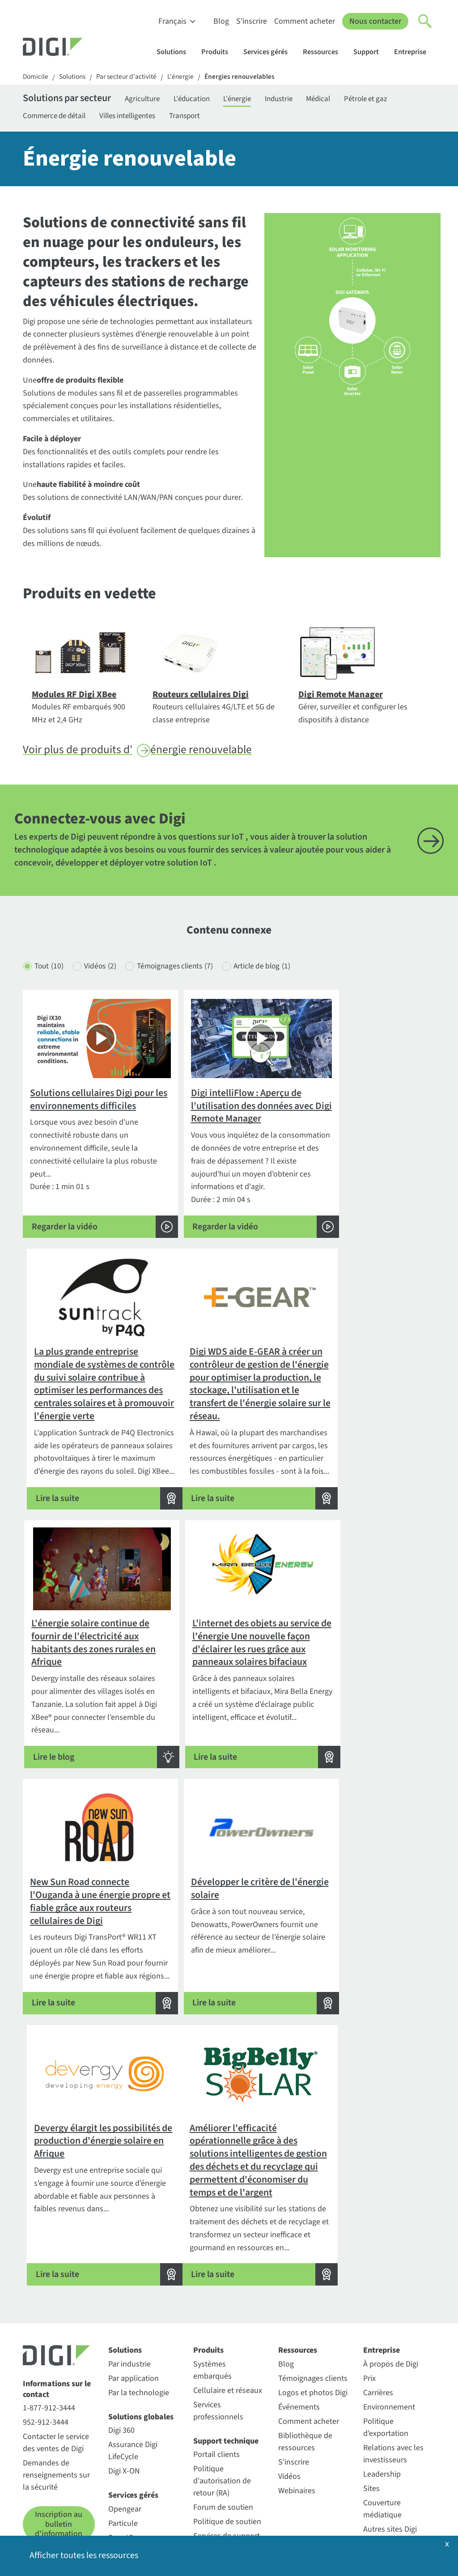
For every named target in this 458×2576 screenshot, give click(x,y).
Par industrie (129, 2256)
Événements (299, 2299)
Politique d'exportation (385, 2319)
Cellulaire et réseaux (227, 2282)
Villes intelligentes (137, 117)
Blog (221, 21)
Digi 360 (121, 2323)
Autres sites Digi (390, 2421)
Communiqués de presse (393, 2441)
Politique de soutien (227, 2414)
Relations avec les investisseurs (393, 2346)
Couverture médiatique (382, 2401)
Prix (369, 2270)
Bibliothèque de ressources (305, 2334)
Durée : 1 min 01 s (89, 1160)
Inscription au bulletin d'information (58, 2416)
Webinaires (296, 2382)
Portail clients (216, 2347)
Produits (219, 52)
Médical (345, 99)
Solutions (176, 52)
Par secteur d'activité (131, 77)
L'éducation (207, 99)
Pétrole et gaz (396, 99)
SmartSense (128, 2429)
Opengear (124, 2401)
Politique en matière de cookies (177, 2530)
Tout (49, 980)
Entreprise (414, 52)
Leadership (382, 2366)
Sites (371, 2380)
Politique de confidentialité (68, 2530)
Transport (199, 117)
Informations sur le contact (57, 2281)
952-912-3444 (45, 2314)
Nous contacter (375, 21)
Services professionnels (218, 2303)
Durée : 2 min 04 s (229, 1160)
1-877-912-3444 (49, 2300)
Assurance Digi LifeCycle (132, 2343)
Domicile (36, 77)
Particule (123, 2415)
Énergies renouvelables (246, 77)
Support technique (226, 2333)
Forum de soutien (223, 2399)
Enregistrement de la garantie (228, 2449)
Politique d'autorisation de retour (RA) (222, 2373)
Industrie (301, 99)
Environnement (389, 2299)
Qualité (375, 2462)
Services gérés (269, 52)
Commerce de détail (57, 117)
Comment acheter (304, 21)
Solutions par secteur (71, 100)
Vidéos (104, 980)
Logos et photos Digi (313, 2284)
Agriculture (154, 99)
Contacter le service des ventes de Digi (56, 2335)
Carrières (378, 2284)
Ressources (325, 52)
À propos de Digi (390, 2256)
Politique (255, 2530)
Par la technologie (138, 2284)
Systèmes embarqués (212, 2262)
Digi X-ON (124, 2363)
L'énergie (186, 77)
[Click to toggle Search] (425, 21)
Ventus (119, 2444)
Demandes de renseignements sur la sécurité (56, 2367)
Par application (133, 2270)
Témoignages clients (184, 980)
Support (370, 52)
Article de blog (276, 980)
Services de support (226, 2428)
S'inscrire (251, 21)
